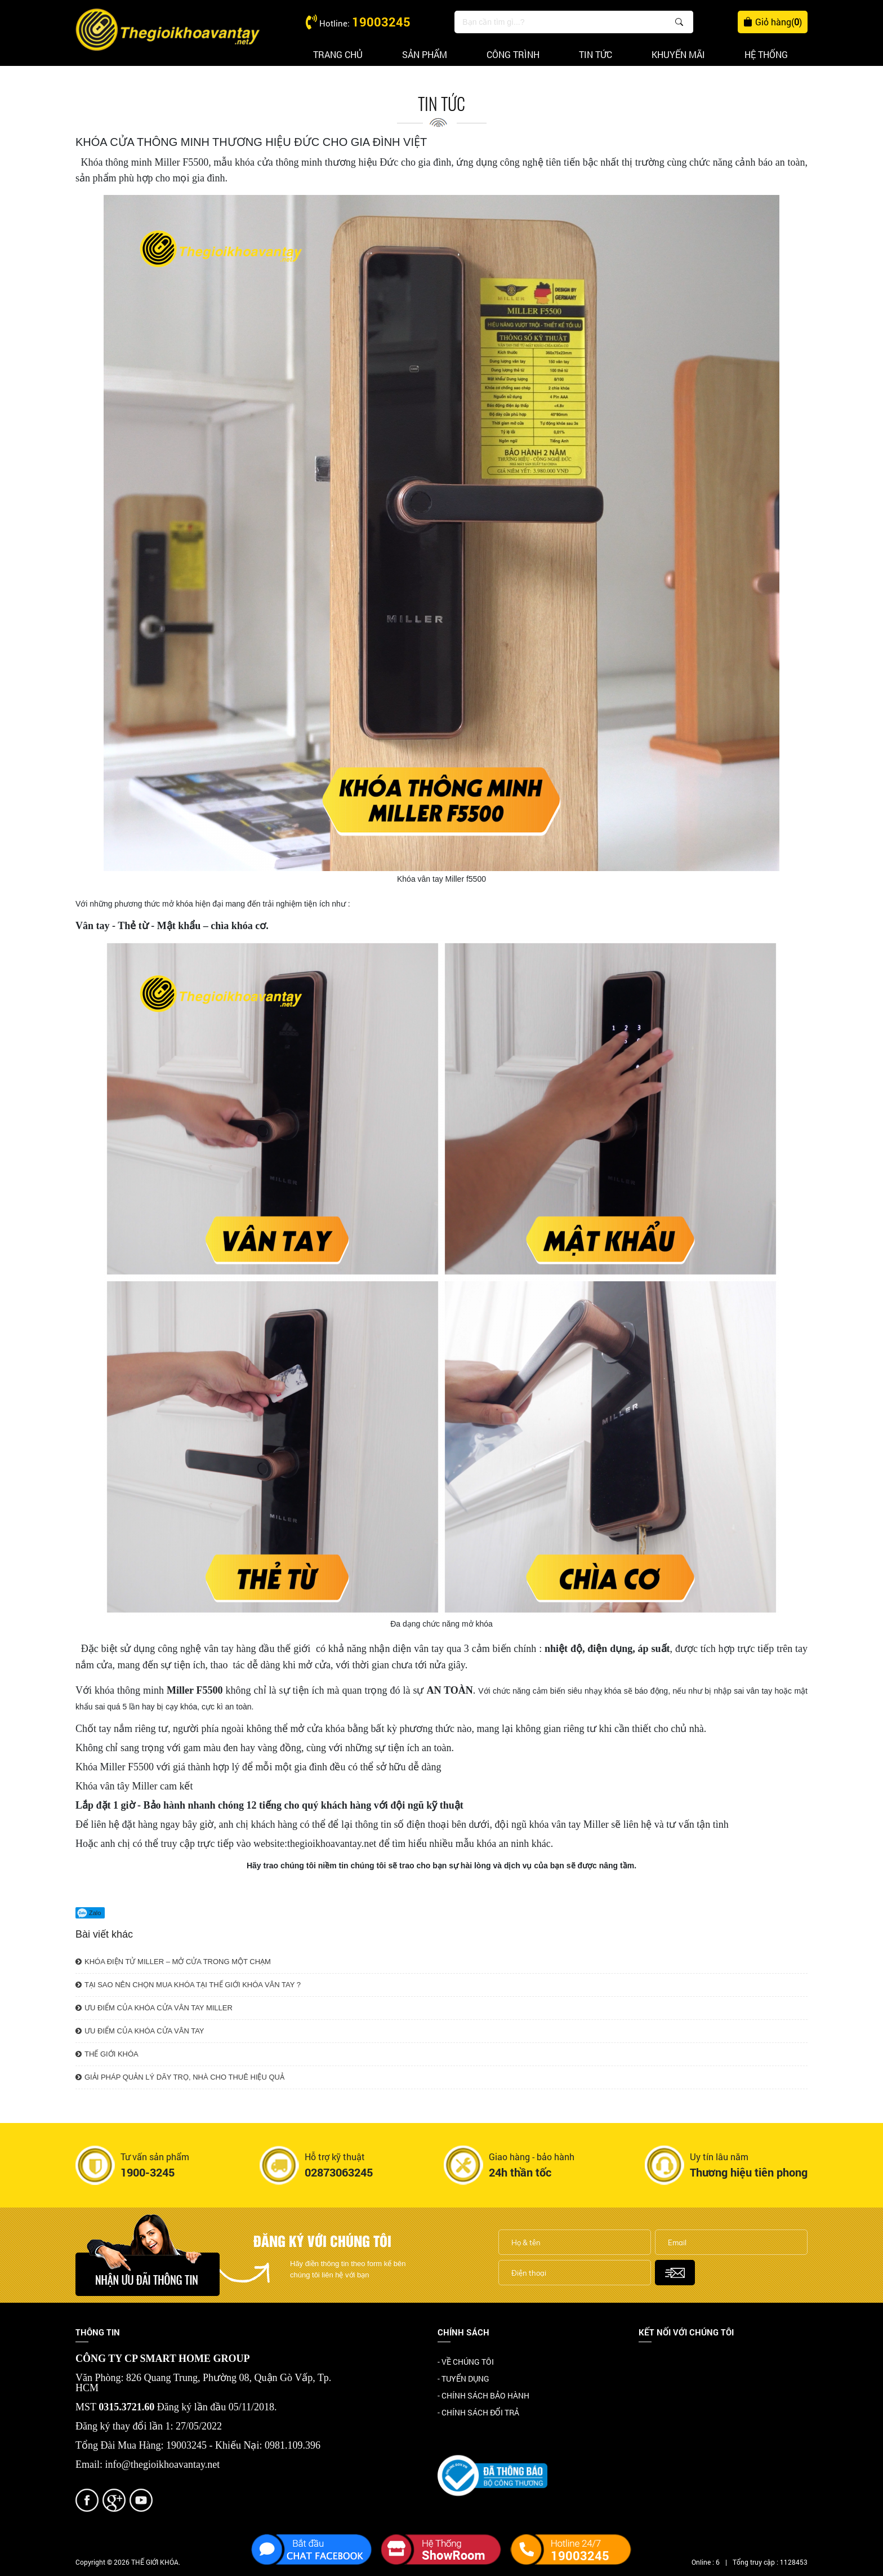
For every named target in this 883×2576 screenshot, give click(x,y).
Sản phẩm (424, 54)
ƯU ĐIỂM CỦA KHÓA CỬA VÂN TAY (139, 2031)
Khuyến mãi (678, 54)
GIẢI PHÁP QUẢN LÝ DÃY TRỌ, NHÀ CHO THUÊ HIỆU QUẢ (179, 2077)
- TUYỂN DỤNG (463, 2378)
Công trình (513, 54)
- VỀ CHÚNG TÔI (466, 2361)
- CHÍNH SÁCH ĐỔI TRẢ (478, 2412)
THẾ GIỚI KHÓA (107, 2054)
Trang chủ (338, 54)
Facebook (656, 2362)
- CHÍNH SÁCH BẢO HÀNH (483, 2395)
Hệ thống (766, 54)
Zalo (89, 1912)
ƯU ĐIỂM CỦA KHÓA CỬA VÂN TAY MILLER (154, 2008)
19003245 (381, 22)
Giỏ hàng (772, 22)
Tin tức (595, 54)
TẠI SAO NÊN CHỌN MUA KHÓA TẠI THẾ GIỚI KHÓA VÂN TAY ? (188, 1984)
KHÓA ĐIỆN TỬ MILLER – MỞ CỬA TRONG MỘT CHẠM (173, 1961)
